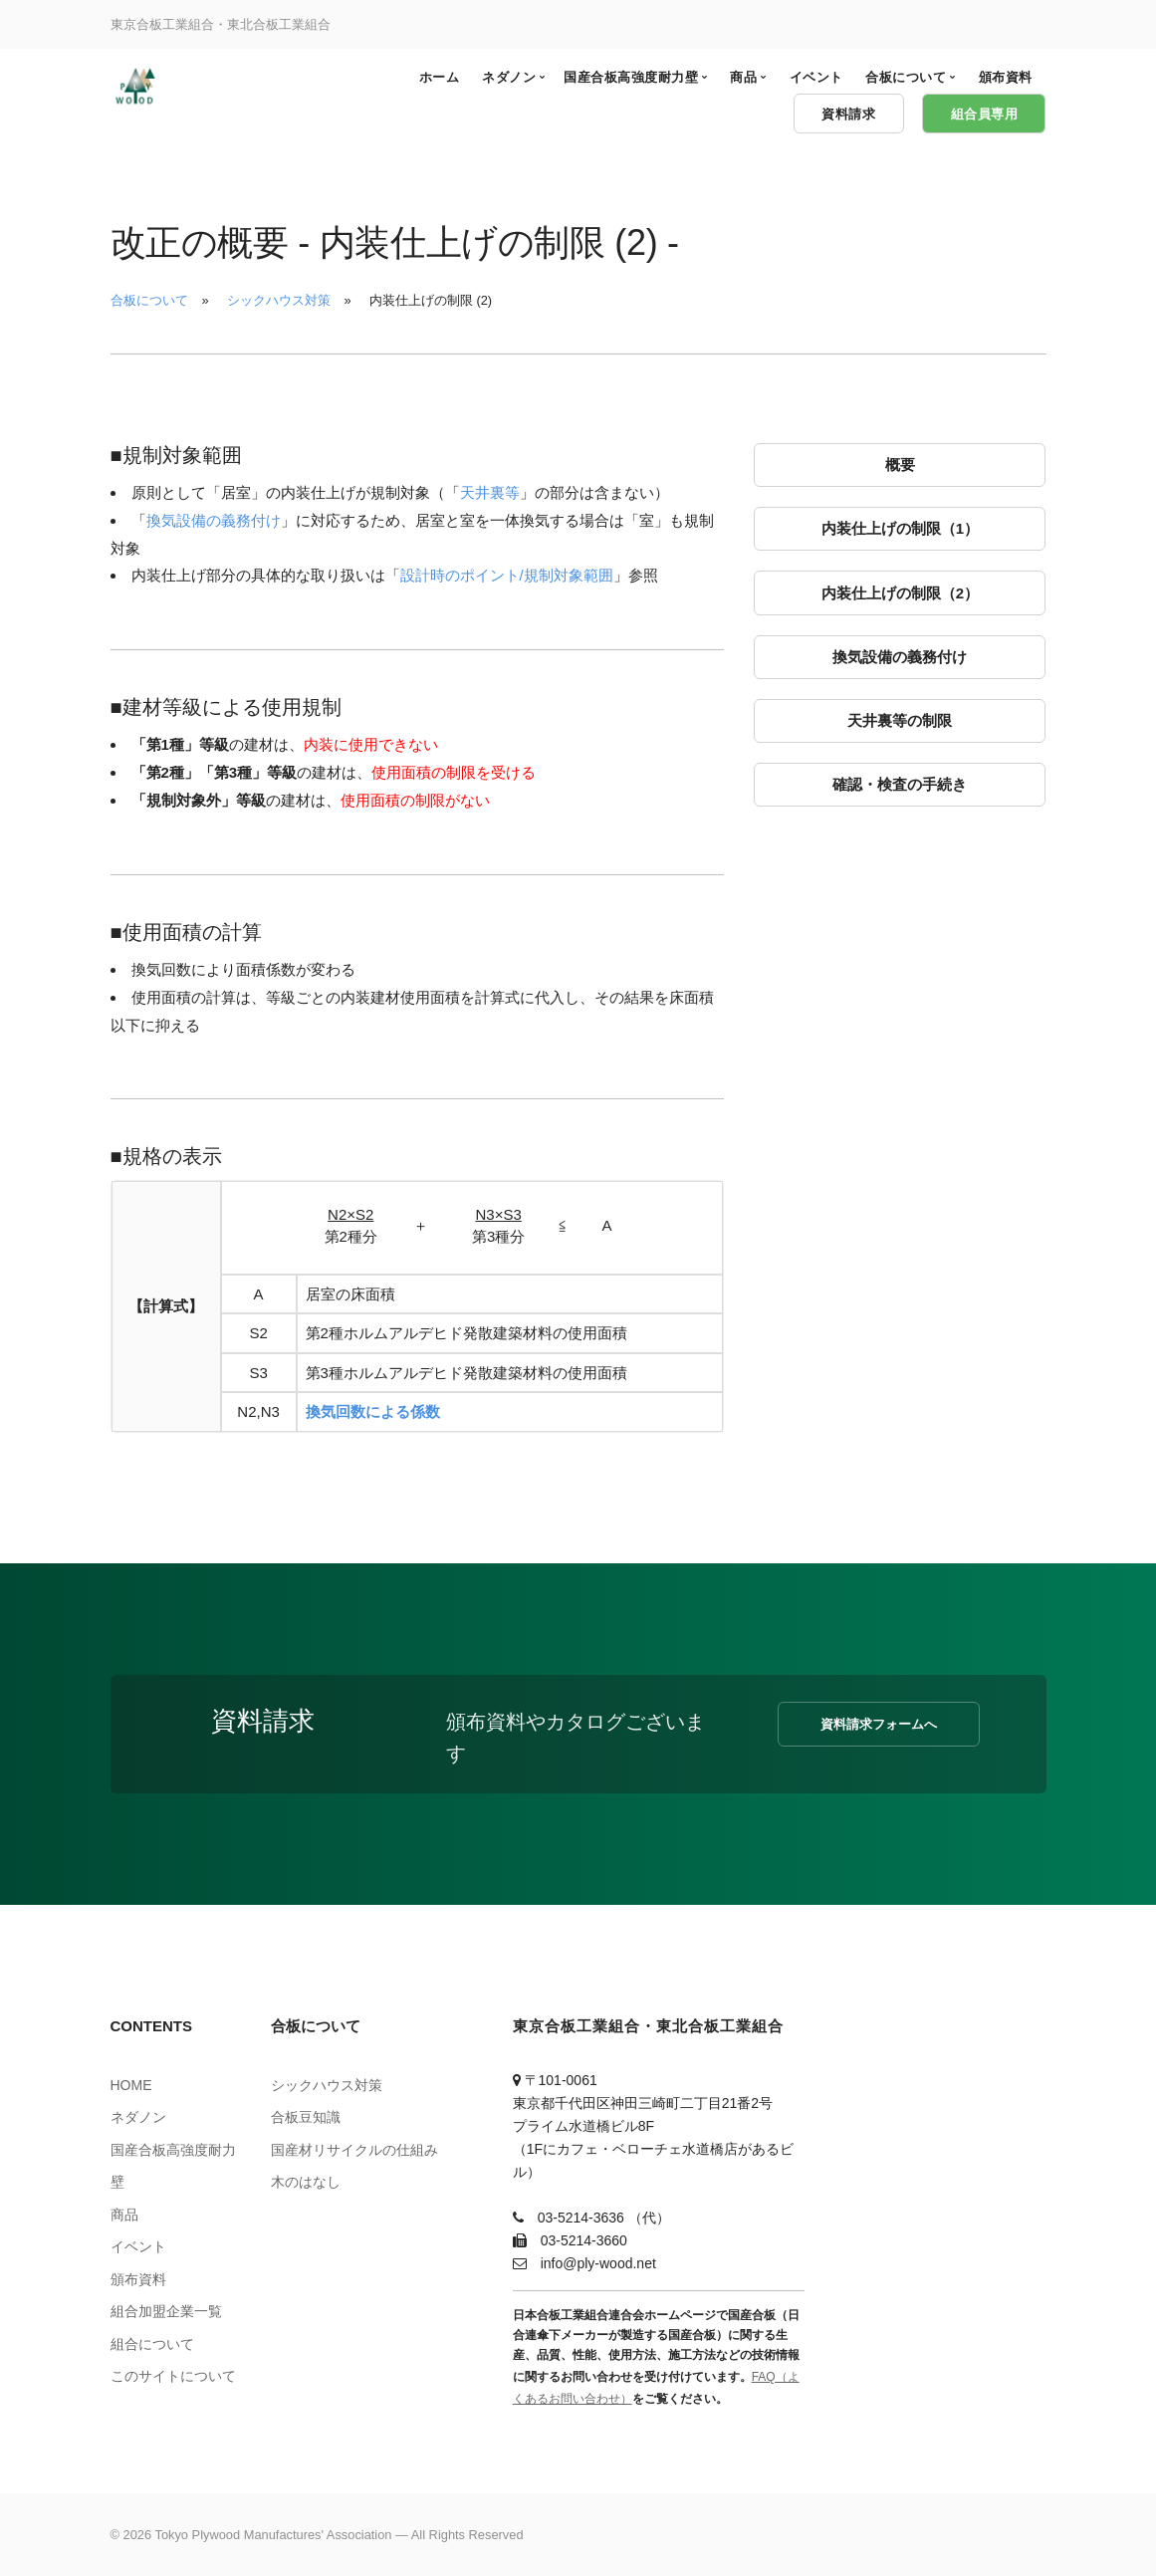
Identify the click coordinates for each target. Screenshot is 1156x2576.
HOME (131, 2085)
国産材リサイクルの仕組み (354, 2150)
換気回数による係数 (373, 1411)
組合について (152, 2344)
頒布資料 (138, 2279)
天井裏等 (490, 492)
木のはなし (306, 2182)
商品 (124, 2215)
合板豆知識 (306, 2117)
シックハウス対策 (279, 300)
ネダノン (138, 2117)
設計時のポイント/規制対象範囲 (506, 575)
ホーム (439, 77)
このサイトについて (173, 2376)
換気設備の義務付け (213, 520)
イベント (138, 2246)
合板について (149, 300)
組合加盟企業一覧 (166, 2311)
